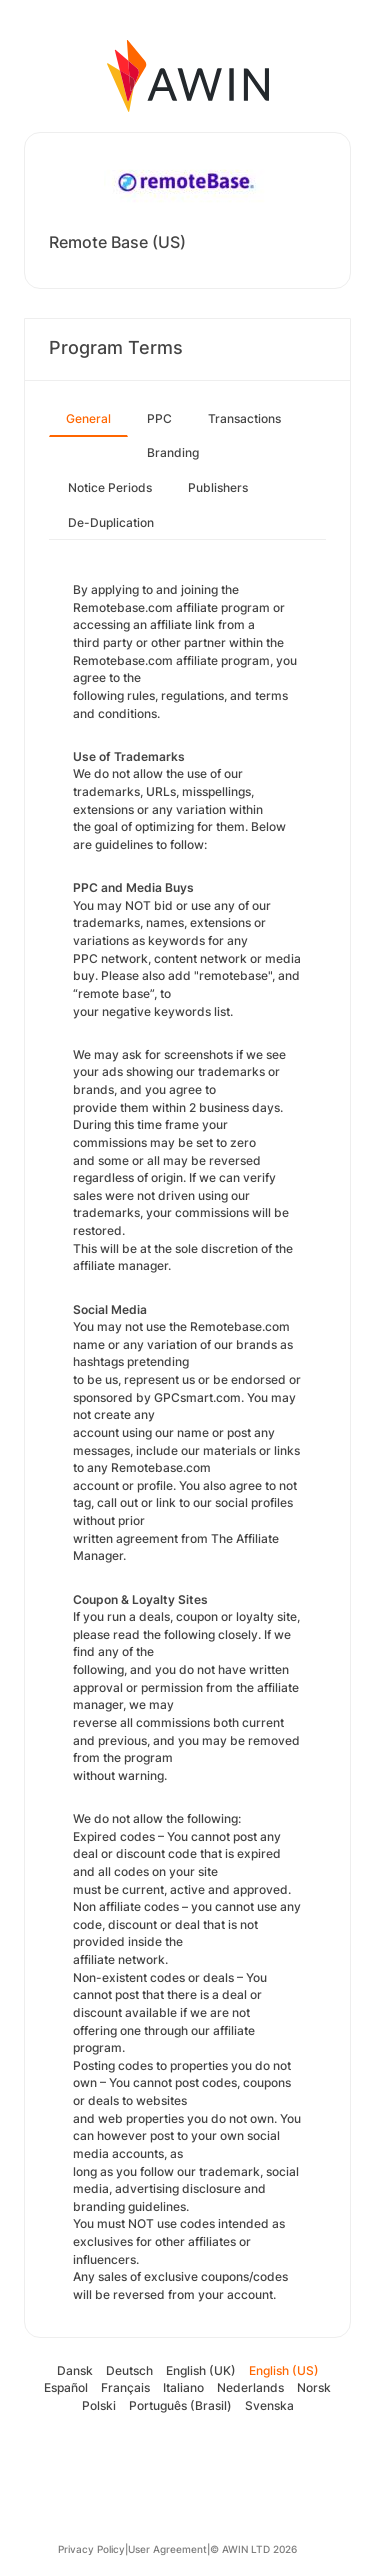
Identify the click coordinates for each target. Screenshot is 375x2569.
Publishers (218, 487)
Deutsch (129, 2370)
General (88, 418)
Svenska (269, 2405)
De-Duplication (111, 522)
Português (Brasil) (180, 2405)
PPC (159, 418)
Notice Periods (110, 487)
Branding (173, 452)
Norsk (314, 2387)
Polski (99, 2405)
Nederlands (250, 2387)
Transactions (244, 418)
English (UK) (201, 2370)
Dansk (75, 2370)
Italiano (183, 2387)
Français (125, 2387)
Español (66, 2387)
